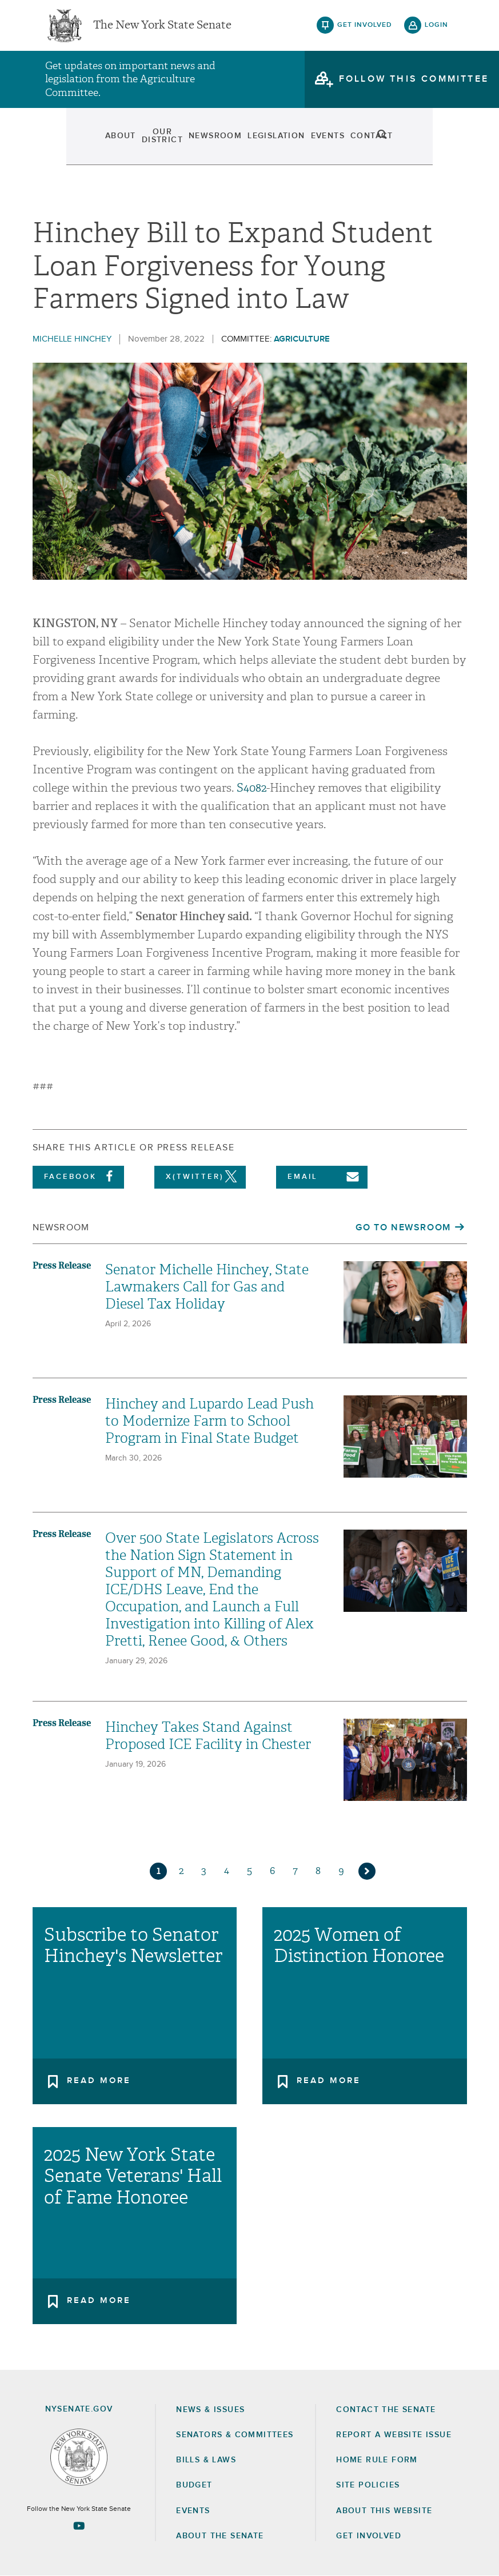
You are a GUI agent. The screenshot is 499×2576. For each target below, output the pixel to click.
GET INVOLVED (368, 2536)
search (436, 142)
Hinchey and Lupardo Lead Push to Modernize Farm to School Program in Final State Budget (209, 1421)
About (66, 143)
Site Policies (368, 2485)
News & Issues (210, 2410)
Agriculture (302, 339)
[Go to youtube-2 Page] (78, 2525)
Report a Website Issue (394, 2435)
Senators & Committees (234, 2435)
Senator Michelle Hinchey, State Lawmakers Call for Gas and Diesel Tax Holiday (207, 1287)
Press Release (62, 1265)
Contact (391, 143)
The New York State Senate (162, 28)
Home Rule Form (377, 2460)
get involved (364, 28)
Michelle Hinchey (72, 339)
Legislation (275, 143)
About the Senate (220, 2536)
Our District (130, 143)
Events (337, 143)
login (436, 28)
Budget (194, 2485)
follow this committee (414, 85)
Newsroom (204, 143)
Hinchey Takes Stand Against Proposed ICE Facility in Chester (208, 1736)
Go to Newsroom (403, 1227)
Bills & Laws (206, 2460)
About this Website (384, 2511)
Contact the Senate (386, 2410)
